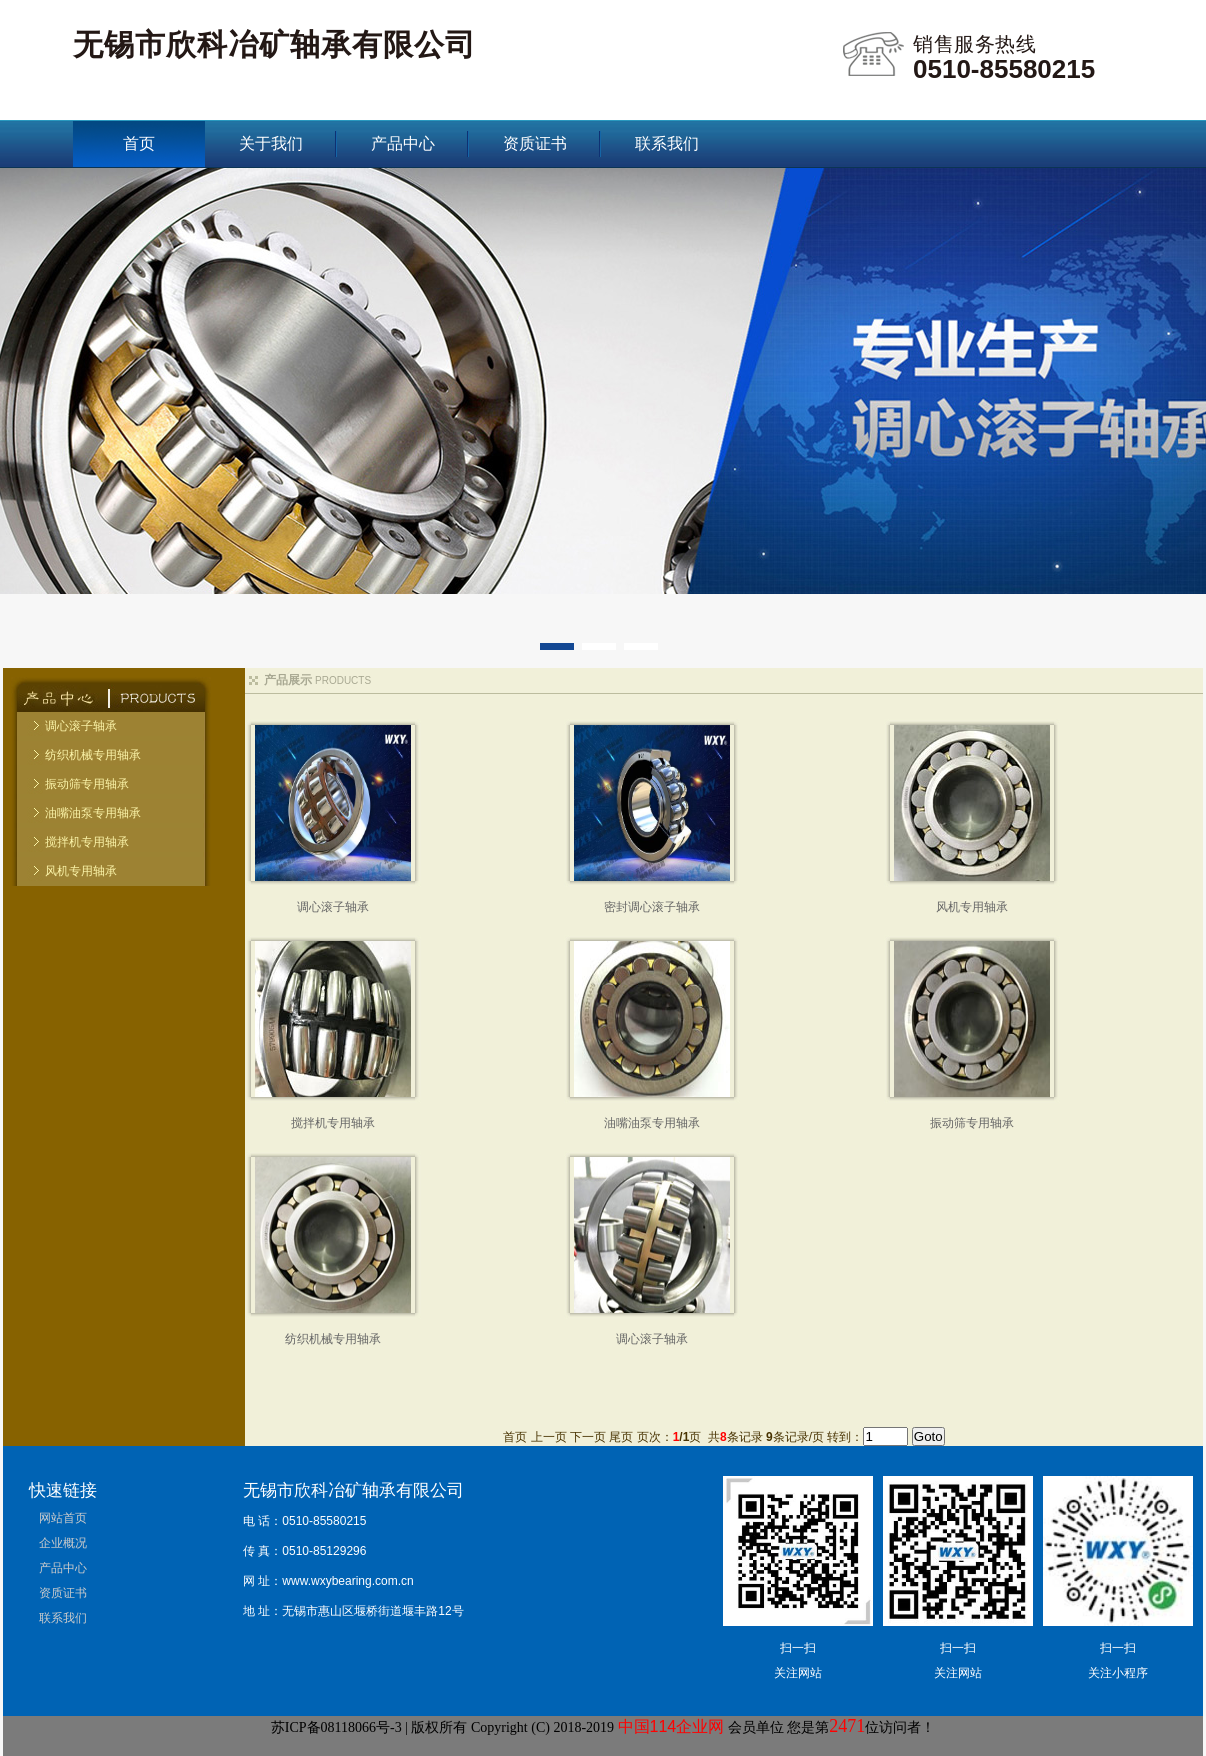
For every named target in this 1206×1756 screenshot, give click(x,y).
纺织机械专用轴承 (93, 755)
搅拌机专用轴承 (87, 842)
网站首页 (63, 1518)
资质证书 (535, 143)
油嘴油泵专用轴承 (93, 813)
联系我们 (667, 143)
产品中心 (403, 143)
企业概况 (63, 1543)
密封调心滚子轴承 (652, 907)
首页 (139, 143)
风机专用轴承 (81, 871)
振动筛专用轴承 (87, 784)
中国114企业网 (671, 1726)
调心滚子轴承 (81, 726)
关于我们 (271, 143)
